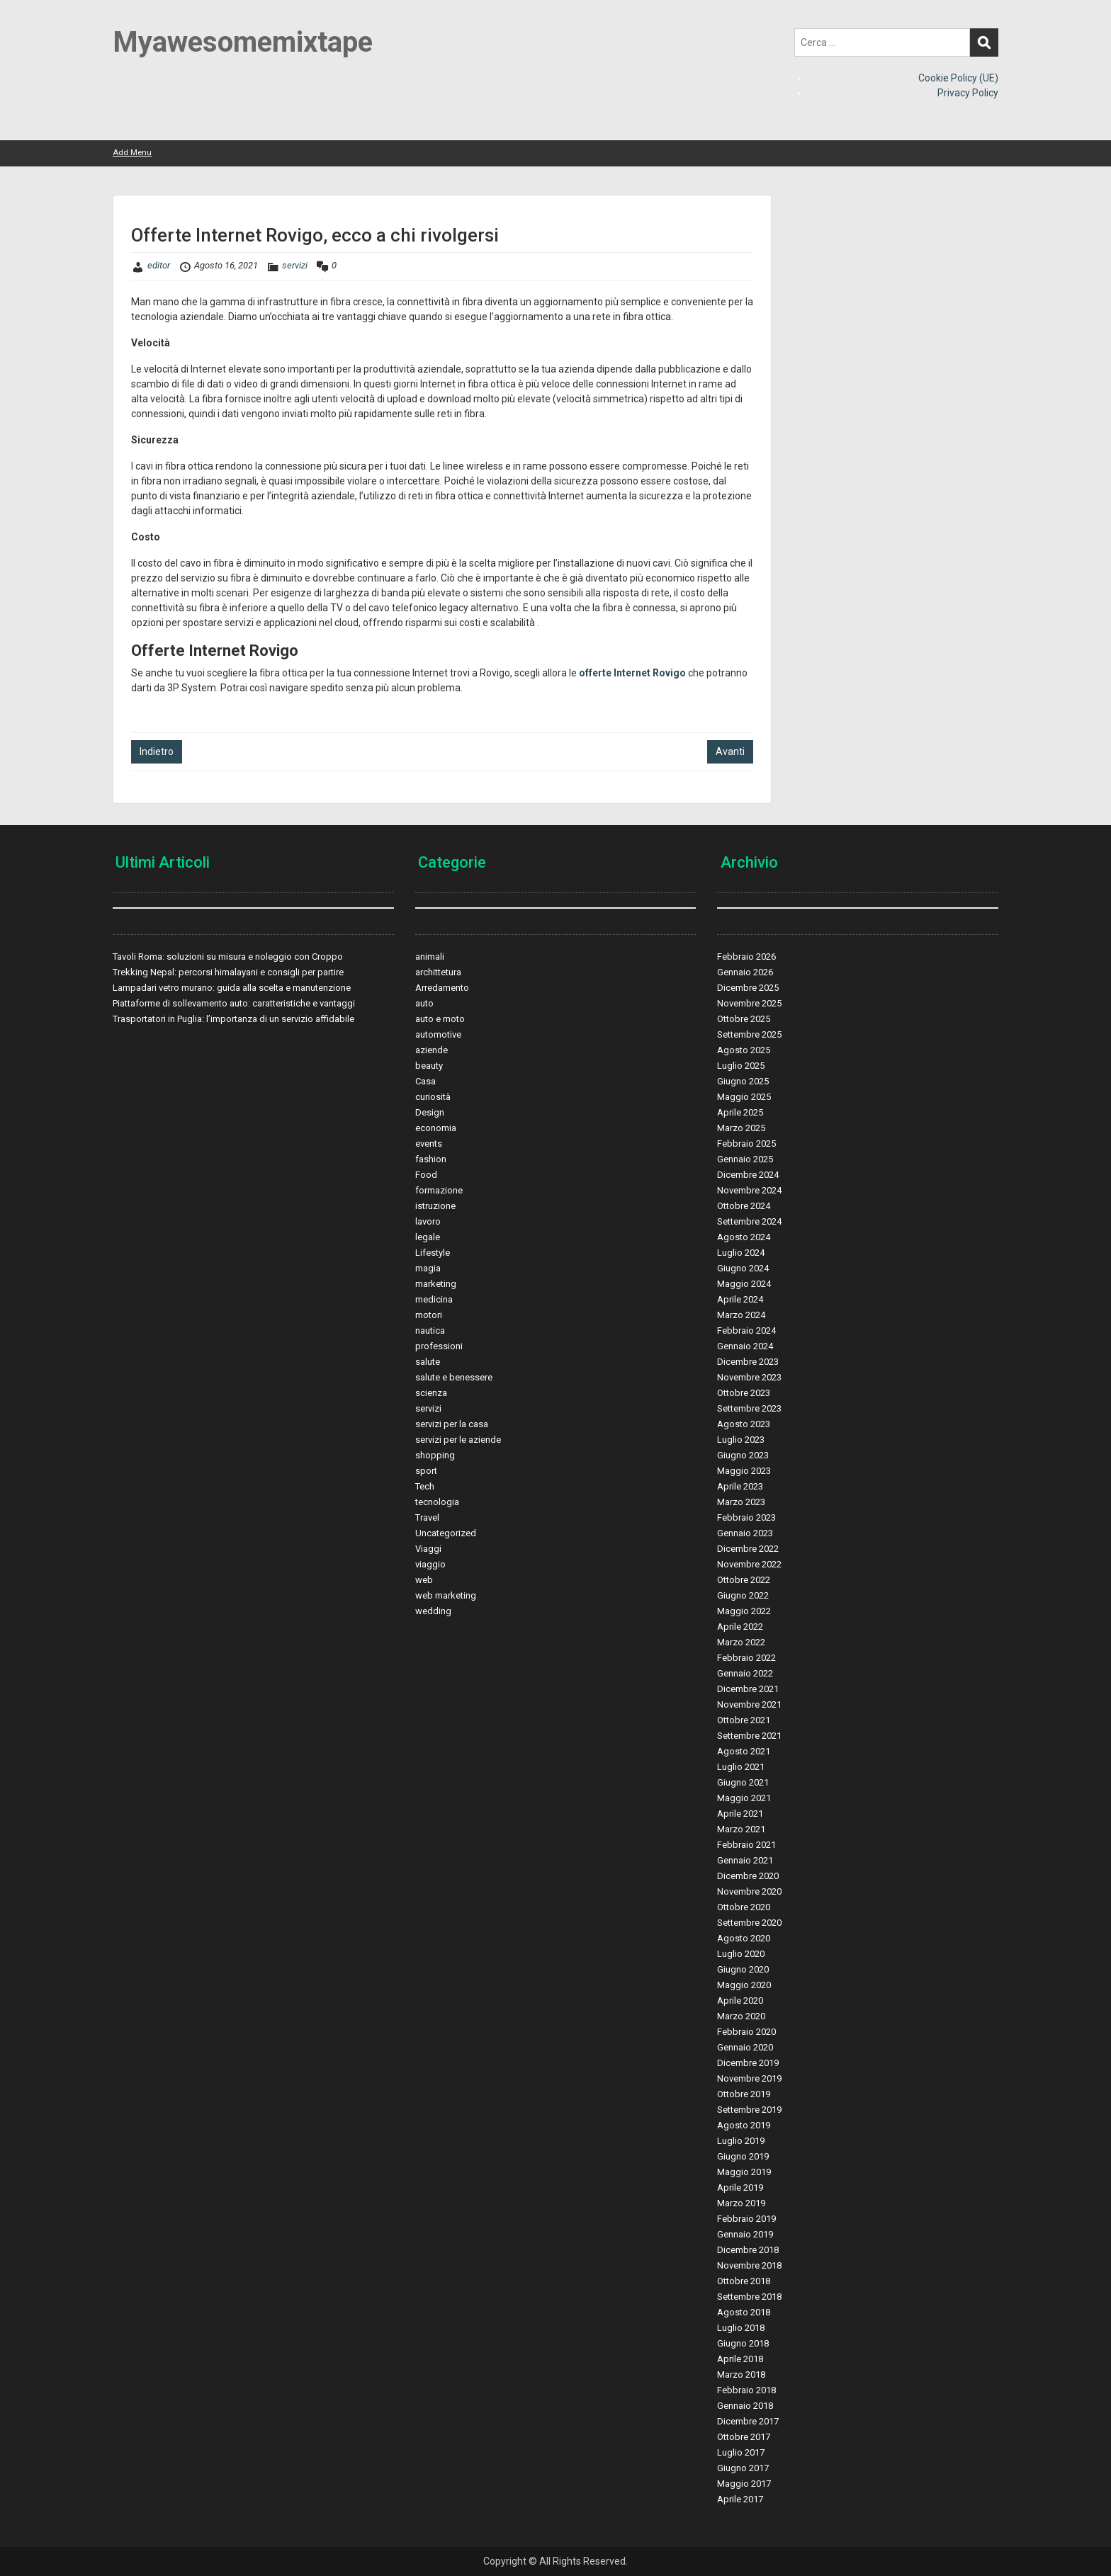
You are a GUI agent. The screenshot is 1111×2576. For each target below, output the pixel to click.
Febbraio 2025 (746, 1143)
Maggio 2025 (744, 1096)
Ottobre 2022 (743, 1579)
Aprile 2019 (740, 2187)
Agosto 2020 (743, 1938)
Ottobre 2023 (743, 1393)
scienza (431, 1393)
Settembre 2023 (749, 1408)
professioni (439, 1346)
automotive (438, 1034)
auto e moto (440, 1019)
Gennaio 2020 (745, 2047)
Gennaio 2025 (745, 1159)
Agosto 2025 (743, 1050)
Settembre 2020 (749, 1922)
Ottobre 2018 (743, 2281)
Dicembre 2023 (748, 1361)
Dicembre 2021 (748, 1689)
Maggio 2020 (744, 1985)
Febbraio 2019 (746, 2218)
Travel (427, 1517)
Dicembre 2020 (748, 1876)
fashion (430, 1159)
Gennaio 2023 (745, 1533)
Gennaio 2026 (745, 972)
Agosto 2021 (743, 1751)
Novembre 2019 (749, 2078)
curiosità (433, 1096)
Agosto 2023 (743, 1424)
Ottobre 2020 (743, 1907)
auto (424, 1003)
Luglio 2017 (741, 2452)
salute (427, 1361)
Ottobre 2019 (743, 2094)
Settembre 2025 (749, 1034)
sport (426, 1470)
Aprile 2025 (740, 1112)
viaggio (430, 1564)
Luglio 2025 (741, 1065)
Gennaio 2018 (745, 2405)
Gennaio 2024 (745, 1346)
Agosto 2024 (743, 1237)
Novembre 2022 (749, 1564)
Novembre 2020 (749, 1891)
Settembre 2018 (749, 2296)
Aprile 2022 (740, 1626)
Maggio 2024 (744, 1283)
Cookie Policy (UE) (958, 78)
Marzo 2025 (741, 1128)
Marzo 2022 (741, 1642)
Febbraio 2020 (746, 2031)
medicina (434, 1299)
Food (426, 1174)
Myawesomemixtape (243, 42)
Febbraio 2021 (746, 1844)
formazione (439, 1190)
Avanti (730, 751)
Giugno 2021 (743, 1782)
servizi (295, 265)
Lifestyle (432, 1252)
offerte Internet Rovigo (632, 673)
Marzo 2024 (741, 1315)
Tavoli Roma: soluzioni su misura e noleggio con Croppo (228, 956)
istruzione (435, 1206)
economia (435, 1128)
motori (428, 1315)
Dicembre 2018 (748, 2250)
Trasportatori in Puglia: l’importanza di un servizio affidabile (233, 1019)
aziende (431, 1050)
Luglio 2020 (741, 1953)
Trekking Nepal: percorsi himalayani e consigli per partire (228, 972)
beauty (429, 1065)
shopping (435, 1455)
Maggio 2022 (744, 1611)
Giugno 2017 (743, 2468)
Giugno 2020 (743, 1969)
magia (428, 1268)
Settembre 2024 (749, 1221)
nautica (430, 1330)
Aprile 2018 (740, 2359)
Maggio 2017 (744, 2483)
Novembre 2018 (749, 2265)
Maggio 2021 (744, 1798)
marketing (435, 1283)
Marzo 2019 (741, 2203)
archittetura (438, 972)
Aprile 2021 (740, 1813)
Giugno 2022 (743, 1595)
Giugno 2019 (743, 2156)
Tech (424, 1486)
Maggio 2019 (744, 2172)
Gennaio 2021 (745, 1860)
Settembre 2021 (749, 1735)
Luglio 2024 (741, 1252)
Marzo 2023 (741, 1502)
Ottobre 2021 (743, 1720)
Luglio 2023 (741, 1439)
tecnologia (437, 1502)
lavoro (428, 1221)
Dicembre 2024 (748, 1174)
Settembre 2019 (749, 2109)
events (428, 1143)
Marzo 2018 (741, 2374)
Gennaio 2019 (745, 2234)
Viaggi (428, 1548)
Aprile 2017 (740, 2499)
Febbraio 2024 (746, 1330)
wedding (433, 1611)
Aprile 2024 (740, 1299)
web (424, 1579)
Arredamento (442, 987)
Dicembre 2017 (748, 2421)
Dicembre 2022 (748, 1548)
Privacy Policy (967, 92)
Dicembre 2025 (748, 987)
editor (158, 265)
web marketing (445, 1595)
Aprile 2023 (740, 1486)
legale (427, 1237)
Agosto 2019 (743, 2125)
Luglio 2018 (741, 2327)
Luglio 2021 (741, 1766)
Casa (425, 1081)
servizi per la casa (451, 1424)
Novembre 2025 (749, 1003)
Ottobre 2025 (743, 1019)
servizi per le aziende (458, 1439)
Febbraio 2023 (746, 1517)
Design (429, 1112)
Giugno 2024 (743, 1268)
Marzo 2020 (741, 2016)
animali (429, 956)
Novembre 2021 (749, 1704)
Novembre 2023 (749, 1377)
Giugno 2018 (743, 2343)
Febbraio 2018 (746, 2390)
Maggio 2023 (744, 1470)
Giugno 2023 (743, 1455)
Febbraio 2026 (746, 956)
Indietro (157, 751)
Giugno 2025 (743, 1081)
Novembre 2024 (749, 1190)
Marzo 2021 (741, 1829)
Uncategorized (445, 1533)
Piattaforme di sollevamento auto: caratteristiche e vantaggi (234, 1003)
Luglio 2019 (741, 2140)
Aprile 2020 (740, 2000)
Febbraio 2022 (746, 1657)
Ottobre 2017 (743, 2437)
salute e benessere (453, 1377)
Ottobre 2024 (743, 1206)
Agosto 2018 (743, 2312)
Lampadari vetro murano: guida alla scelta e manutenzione (232, 987)
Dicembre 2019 (748, 2063)
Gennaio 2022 (745, 1673)
